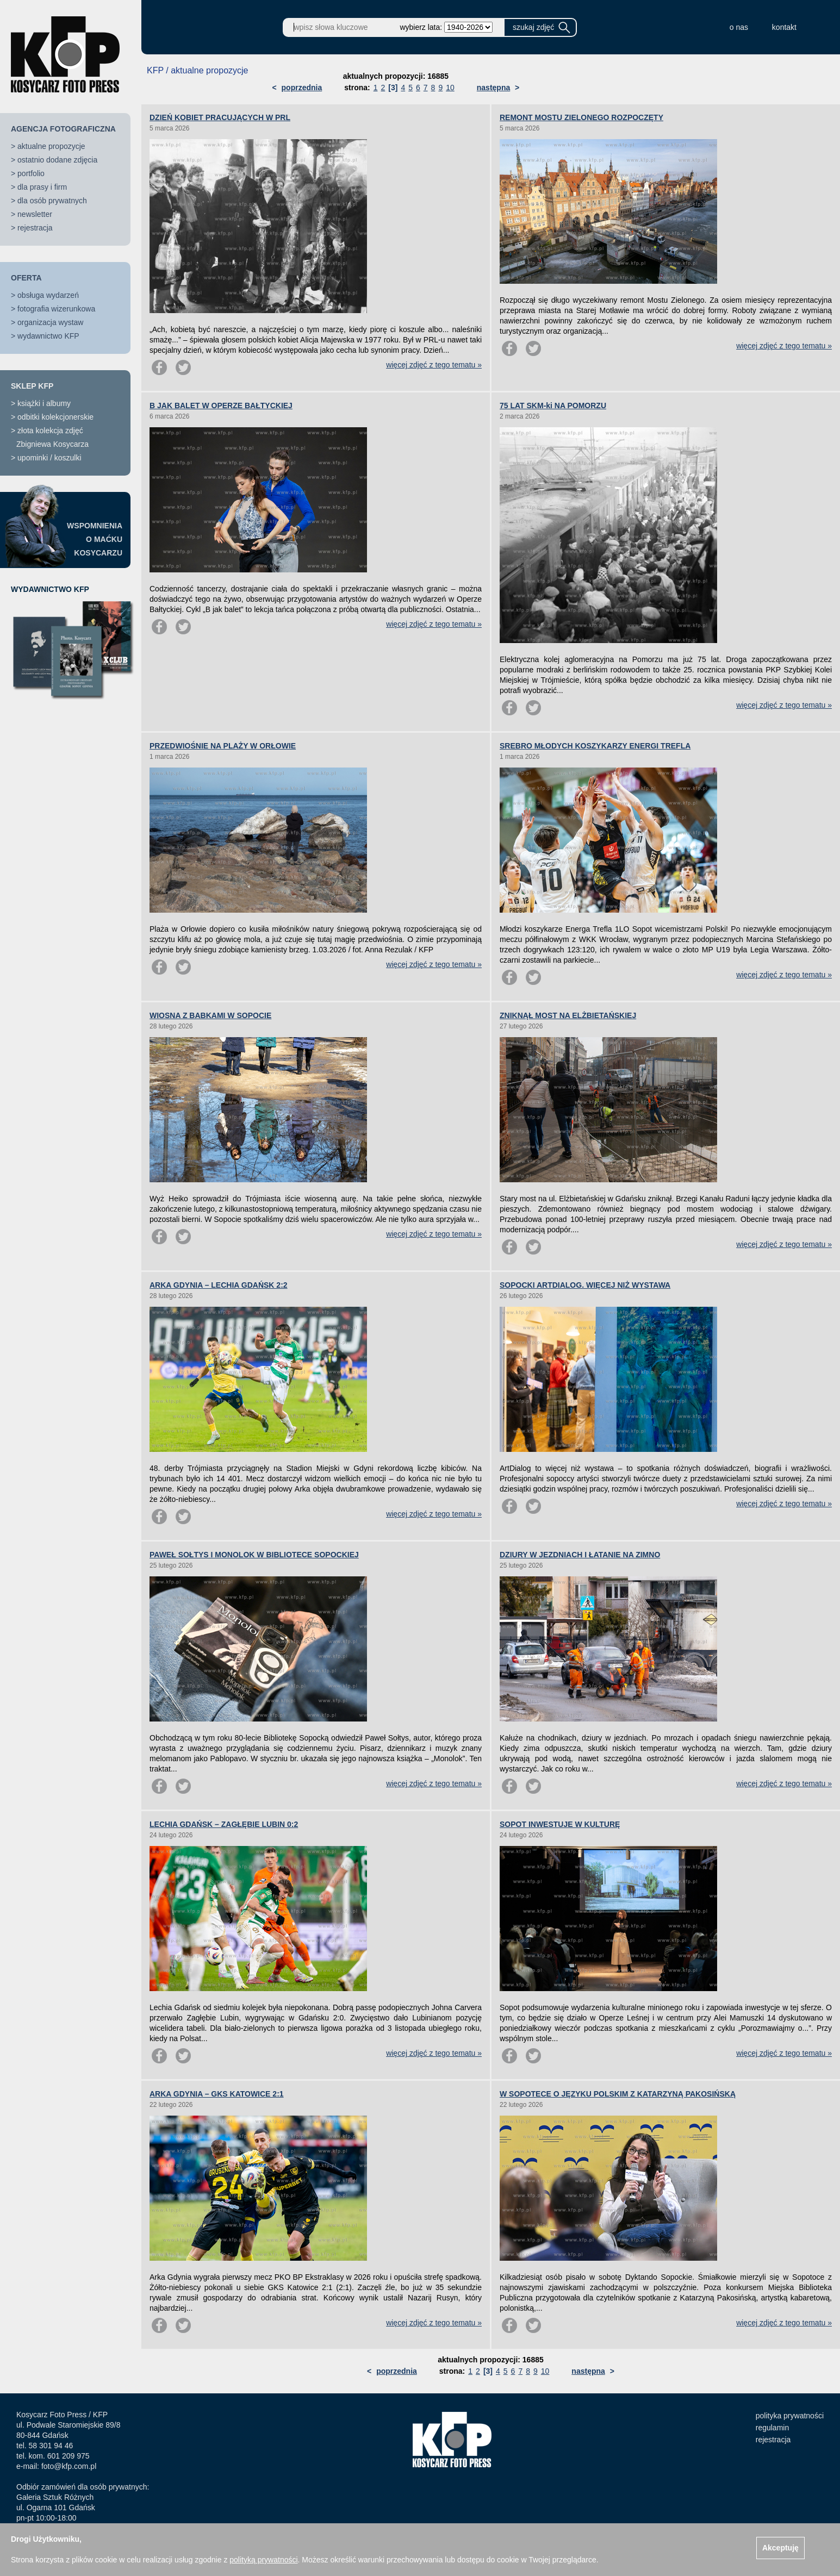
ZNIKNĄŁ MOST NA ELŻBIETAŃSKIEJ (568, 1015)
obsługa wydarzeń (48, 295)
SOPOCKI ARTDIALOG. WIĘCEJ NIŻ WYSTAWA (585, 1285)
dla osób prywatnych (52, 200)
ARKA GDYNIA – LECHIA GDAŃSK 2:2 (219, 1285)
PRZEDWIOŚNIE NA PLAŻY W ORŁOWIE (223, 745)
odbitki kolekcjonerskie (55, 417)
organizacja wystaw (50, 322)
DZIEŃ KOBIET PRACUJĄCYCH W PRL (220, 117)
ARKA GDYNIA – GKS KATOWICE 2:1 (217, 2094)
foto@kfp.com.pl (68, 2466)
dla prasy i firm (42, 187)
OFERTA (26, 277)
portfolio (31, 173)
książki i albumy (44, 403)
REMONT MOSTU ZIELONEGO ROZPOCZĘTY (581, 117)
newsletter (34, 214)
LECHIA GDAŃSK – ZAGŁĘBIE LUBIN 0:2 (224, 1824)
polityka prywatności (790, 2415)
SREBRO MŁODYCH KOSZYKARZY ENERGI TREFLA (595, 745)
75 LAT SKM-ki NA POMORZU (553, 405)
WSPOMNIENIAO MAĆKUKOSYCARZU (94, 539)
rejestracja (35, 227)
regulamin (772, 2427)
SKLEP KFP (32, 386)
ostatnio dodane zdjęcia (57, 159)
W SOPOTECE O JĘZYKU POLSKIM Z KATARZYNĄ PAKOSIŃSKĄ (618, 2094)
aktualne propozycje (51, 146)
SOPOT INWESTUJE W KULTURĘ (560, 1824)
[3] (392, 87)
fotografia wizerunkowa (56, 308)
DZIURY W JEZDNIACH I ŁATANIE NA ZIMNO (580, 1554)
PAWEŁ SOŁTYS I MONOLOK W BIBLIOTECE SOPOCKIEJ (254, 1554)
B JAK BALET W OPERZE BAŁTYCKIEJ (221, 405)
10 (450, 87)
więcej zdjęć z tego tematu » (434, 364)
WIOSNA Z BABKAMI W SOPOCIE (210, 1015)
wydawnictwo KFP (48, 336)
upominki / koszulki (49, 457)
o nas (739, 27)
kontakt (784, 27)
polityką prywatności (263, 2559)
